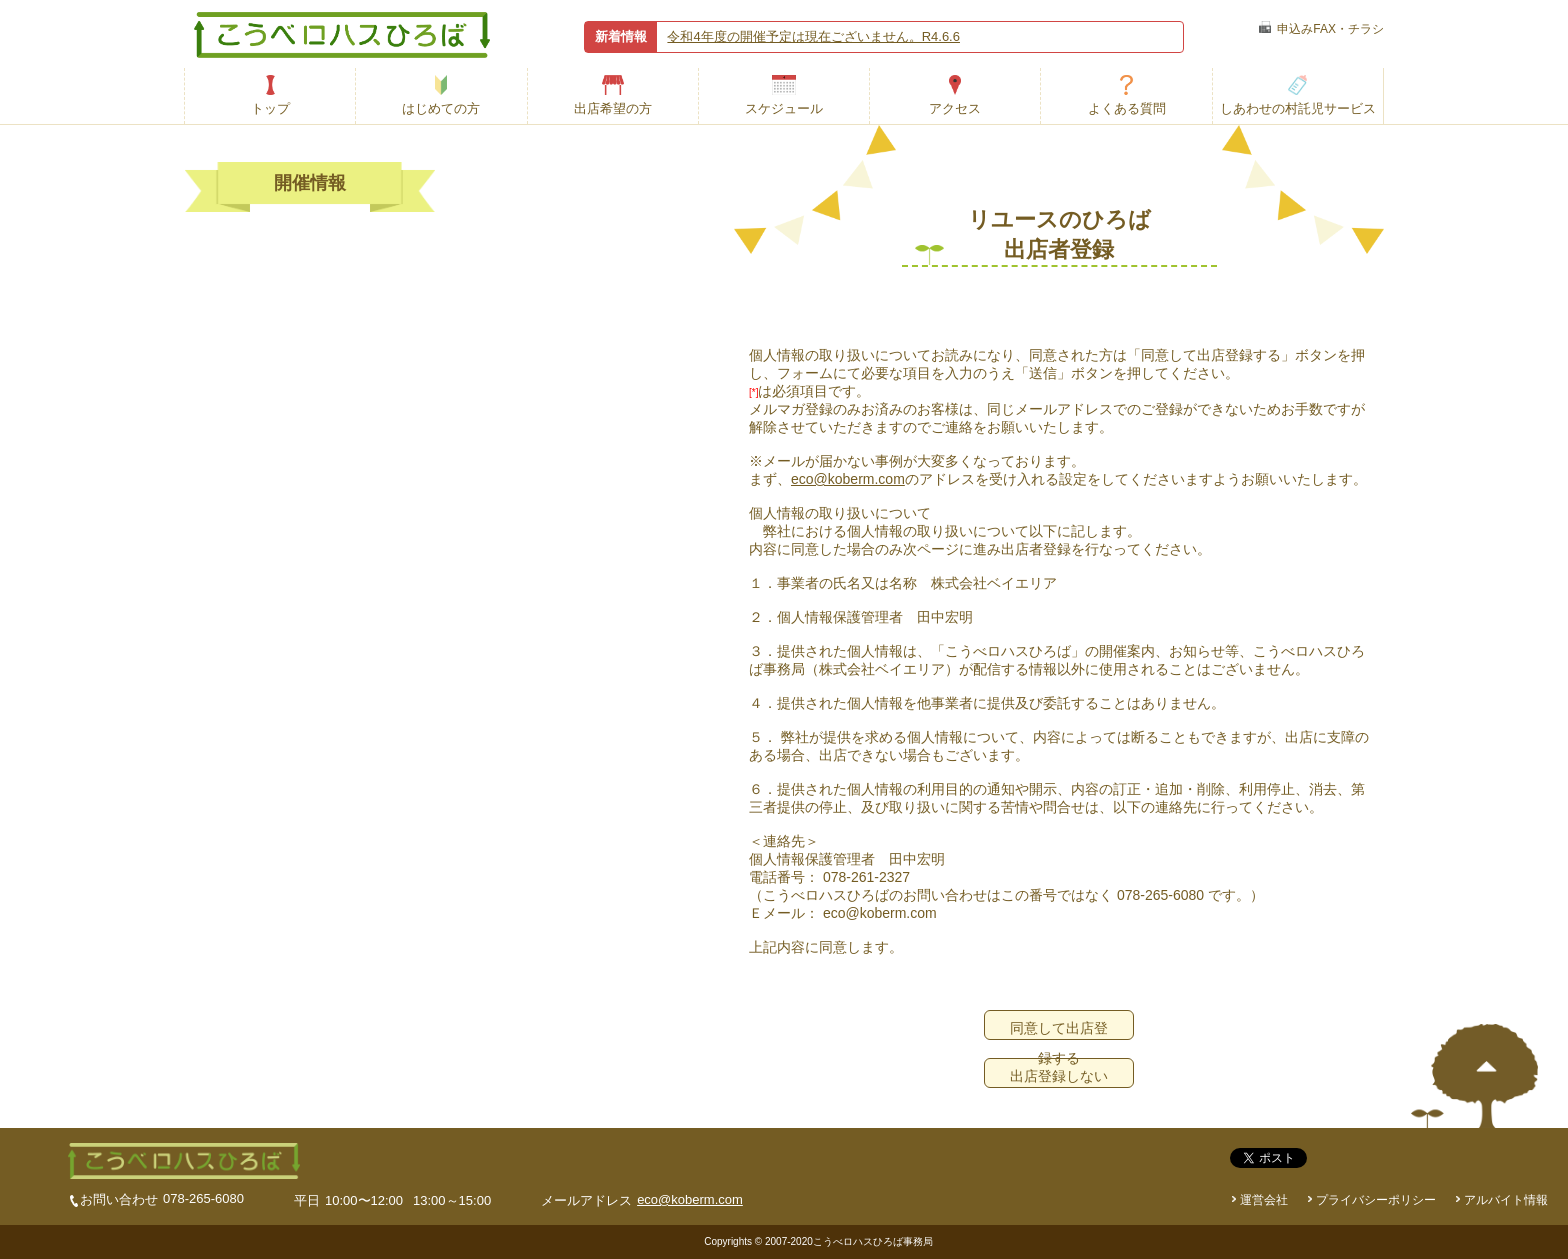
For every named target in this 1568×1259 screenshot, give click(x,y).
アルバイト (1506, 1200)
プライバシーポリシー (1376, 1200)
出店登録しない (1059, 1076)
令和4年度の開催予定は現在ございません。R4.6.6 (813, 36)
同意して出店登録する (1059, 1030)
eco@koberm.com (848, 479)
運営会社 (1264, 1200)
